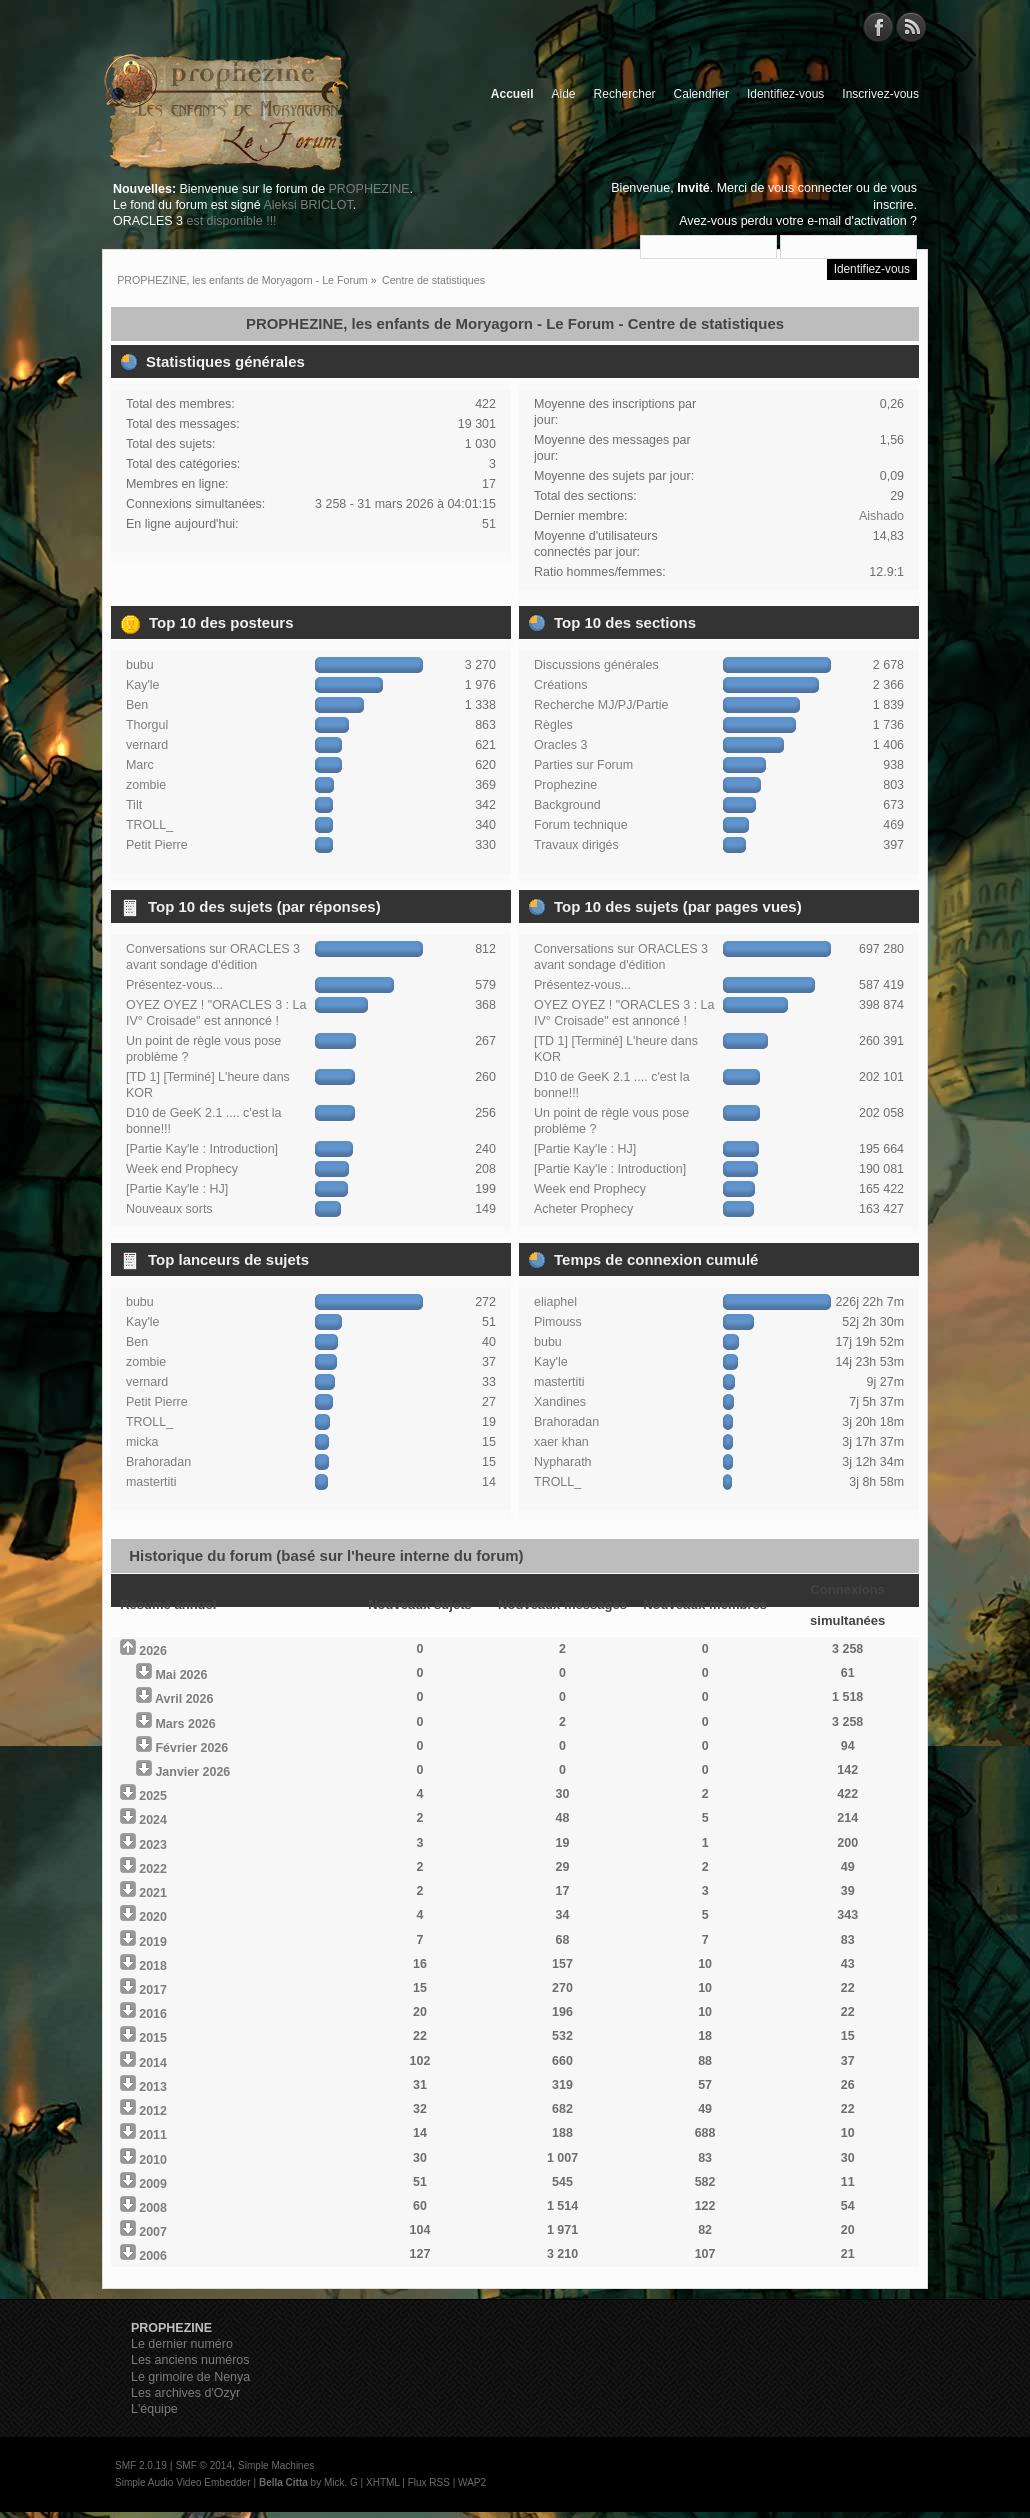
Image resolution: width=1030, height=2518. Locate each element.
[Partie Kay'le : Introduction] (202, 1149)
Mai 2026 (181, 1675)
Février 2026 (191, 1748)
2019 (153, 1942)
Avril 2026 (184, 1699)
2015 (153, 2038)
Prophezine (565, 785)
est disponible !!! (231, 221)
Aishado (881, 516)
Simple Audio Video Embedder (182, 2482)
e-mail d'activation (856, 221)
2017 (153, 1990)
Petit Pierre (157, 845)
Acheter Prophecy (583, 1209)
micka (142, 1442)
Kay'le (143, 685)
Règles (553, 725)
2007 (153, 2232)
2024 (153, 1820)
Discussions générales (596, 665)
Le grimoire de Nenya (190, 2377)
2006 (153, 2256)
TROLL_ (149, 825)
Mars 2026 (185, 1724)
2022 (153, 1869)
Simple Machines (276, 2465)
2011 (153, 2135)
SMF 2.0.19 (141, 2465)
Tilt (134, 805)
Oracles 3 (560, 745)
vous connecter (810, 188)
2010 (153, 2160)
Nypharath (563, 1462)
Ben (137, 705)
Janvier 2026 (192, 1772)
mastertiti (151, 1482)
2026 (153, 1651)
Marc (140, 765)
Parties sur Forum (583, 765)
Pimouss (558, 1322)
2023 (153, 1845)
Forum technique (581, 825)
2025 (153, 1796)
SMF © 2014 (204, 2465)
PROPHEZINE (369, 189)
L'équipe (154, 2409)
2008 (153, 2208)
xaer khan (561, 1442)
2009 (153, 2184)
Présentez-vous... (174, 985)
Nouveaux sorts (169, 1209)
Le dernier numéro (182, 2344)
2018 (153, 1966)
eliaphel (555, 1302)
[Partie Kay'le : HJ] (177, 1189)
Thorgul (147, 725)
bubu (140, 665)
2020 (153, 1917)
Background (567, 805)
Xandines (560, 1402)
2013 (153, 2087)
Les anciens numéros (190, 2360)
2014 (153, 2063)
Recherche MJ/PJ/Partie (601, 705)
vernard (147, 745)
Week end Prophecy (182, 1169)
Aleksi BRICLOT (307, 205)
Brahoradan (158, 1462)
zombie (146, 785)
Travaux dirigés (576, 845)
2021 (153, 1893)
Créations (560, 685)
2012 (153, 2111)
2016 (153, 2014)
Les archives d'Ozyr (185, 2393)
